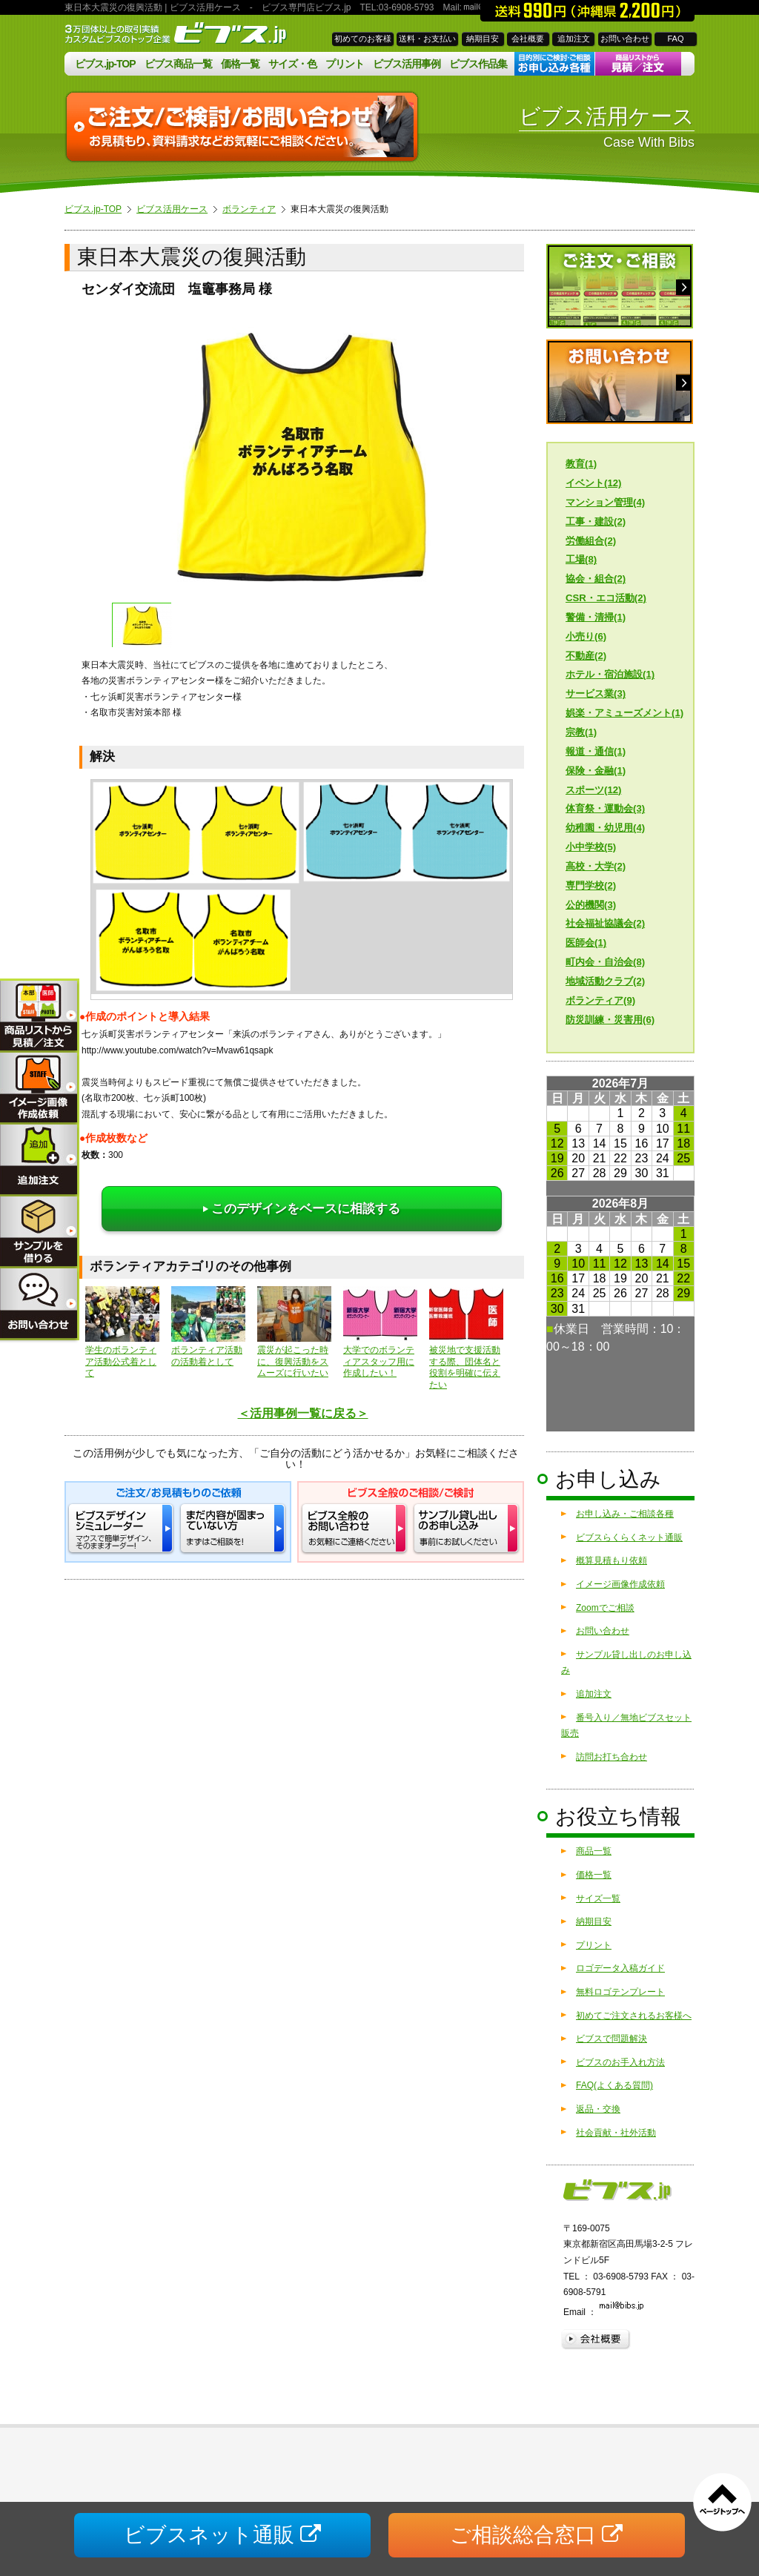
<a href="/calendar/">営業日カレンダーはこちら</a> (620, 1253)
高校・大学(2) (596, 866)
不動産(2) (586, 655)
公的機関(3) (591, 904)
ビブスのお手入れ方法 (620, 2062)
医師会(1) (586, 942)
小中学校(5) (591, 846)
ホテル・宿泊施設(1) (610, 674)
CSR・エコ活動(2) (606, 597)
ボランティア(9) (600, 1000)
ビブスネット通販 (222, 2534)
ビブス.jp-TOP (105, 64)
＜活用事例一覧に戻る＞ (303, 1413)
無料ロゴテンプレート (620, 1992)
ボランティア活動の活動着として (208, 1326)
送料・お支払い (427, 38)
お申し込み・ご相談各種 (625, 1514)
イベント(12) (593, 483)
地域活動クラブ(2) (605, 981)
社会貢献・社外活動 (616, 2133)
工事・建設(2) (596, 521)
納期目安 (482, 38)
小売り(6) (586, 636)
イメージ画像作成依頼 (620, 1584)
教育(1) (581, 463)
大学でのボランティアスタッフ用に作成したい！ (380, 1332)
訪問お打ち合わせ (611, 1757)
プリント (344, 64)
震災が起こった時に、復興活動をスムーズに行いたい (294, 1332)
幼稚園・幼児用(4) (605, 827)
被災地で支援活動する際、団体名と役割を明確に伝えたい (466, 1338)
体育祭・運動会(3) (605, 808)
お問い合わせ (624, 38)
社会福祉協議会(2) (605, 923)
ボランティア (249, 209)
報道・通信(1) (596, 751)
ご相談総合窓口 (536, 2534)
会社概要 (527, 38)
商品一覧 (593, 1851)
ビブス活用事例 (406, 64)
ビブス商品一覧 (178, 64)
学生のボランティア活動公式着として (122, 1332)
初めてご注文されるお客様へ (634, 2015)
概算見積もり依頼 (611, 1560)
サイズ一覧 (598, 1898)
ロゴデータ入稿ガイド (620, 1968)
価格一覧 (240, 64)
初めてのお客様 (362, 38)
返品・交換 (598, 2109)
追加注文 (573, 38)
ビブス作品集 (478, 64)
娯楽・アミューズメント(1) (624, 712)
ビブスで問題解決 (611, 2038)
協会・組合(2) (596, 578)
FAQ (675, 38)
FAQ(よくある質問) (614, 2085)
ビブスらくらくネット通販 (629, 1537)
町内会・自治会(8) (605, 961)
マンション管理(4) (605, 502)
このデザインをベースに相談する (302, 1209)
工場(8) (581, 559)
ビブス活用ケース (172, 209)
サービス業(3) (596, 693)
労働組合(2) (591, 540)
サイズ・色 (292, 64)
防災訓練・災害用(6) (610, 1019)
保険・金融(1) (596, 770)
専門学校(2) (591, 885)
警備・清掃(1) (596, 617)
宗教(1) (581, 732)
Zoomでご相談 (605, 1608)
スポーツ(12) (593, 789)
